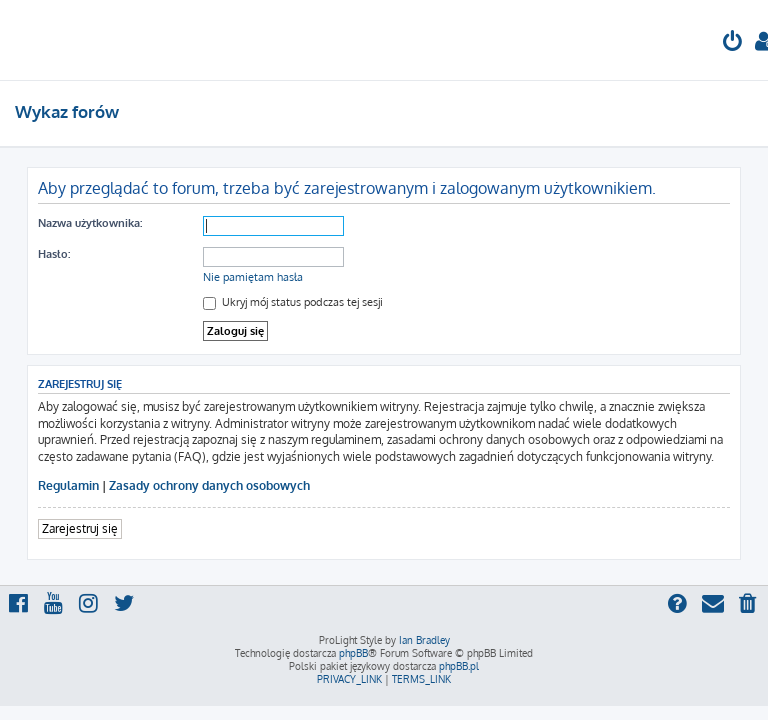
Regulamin (68, 485)
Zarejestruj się (80, 528)
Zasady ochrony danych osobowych (209, 485)
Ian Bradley (424, 640)
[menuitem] (733, 43)
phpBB (353, 653)
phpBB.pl (459, 666)
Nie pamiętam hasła (253, 277)
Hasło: (54, 254)
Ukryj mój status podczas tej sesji (293, 302)
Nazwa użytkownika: (90, 223)
